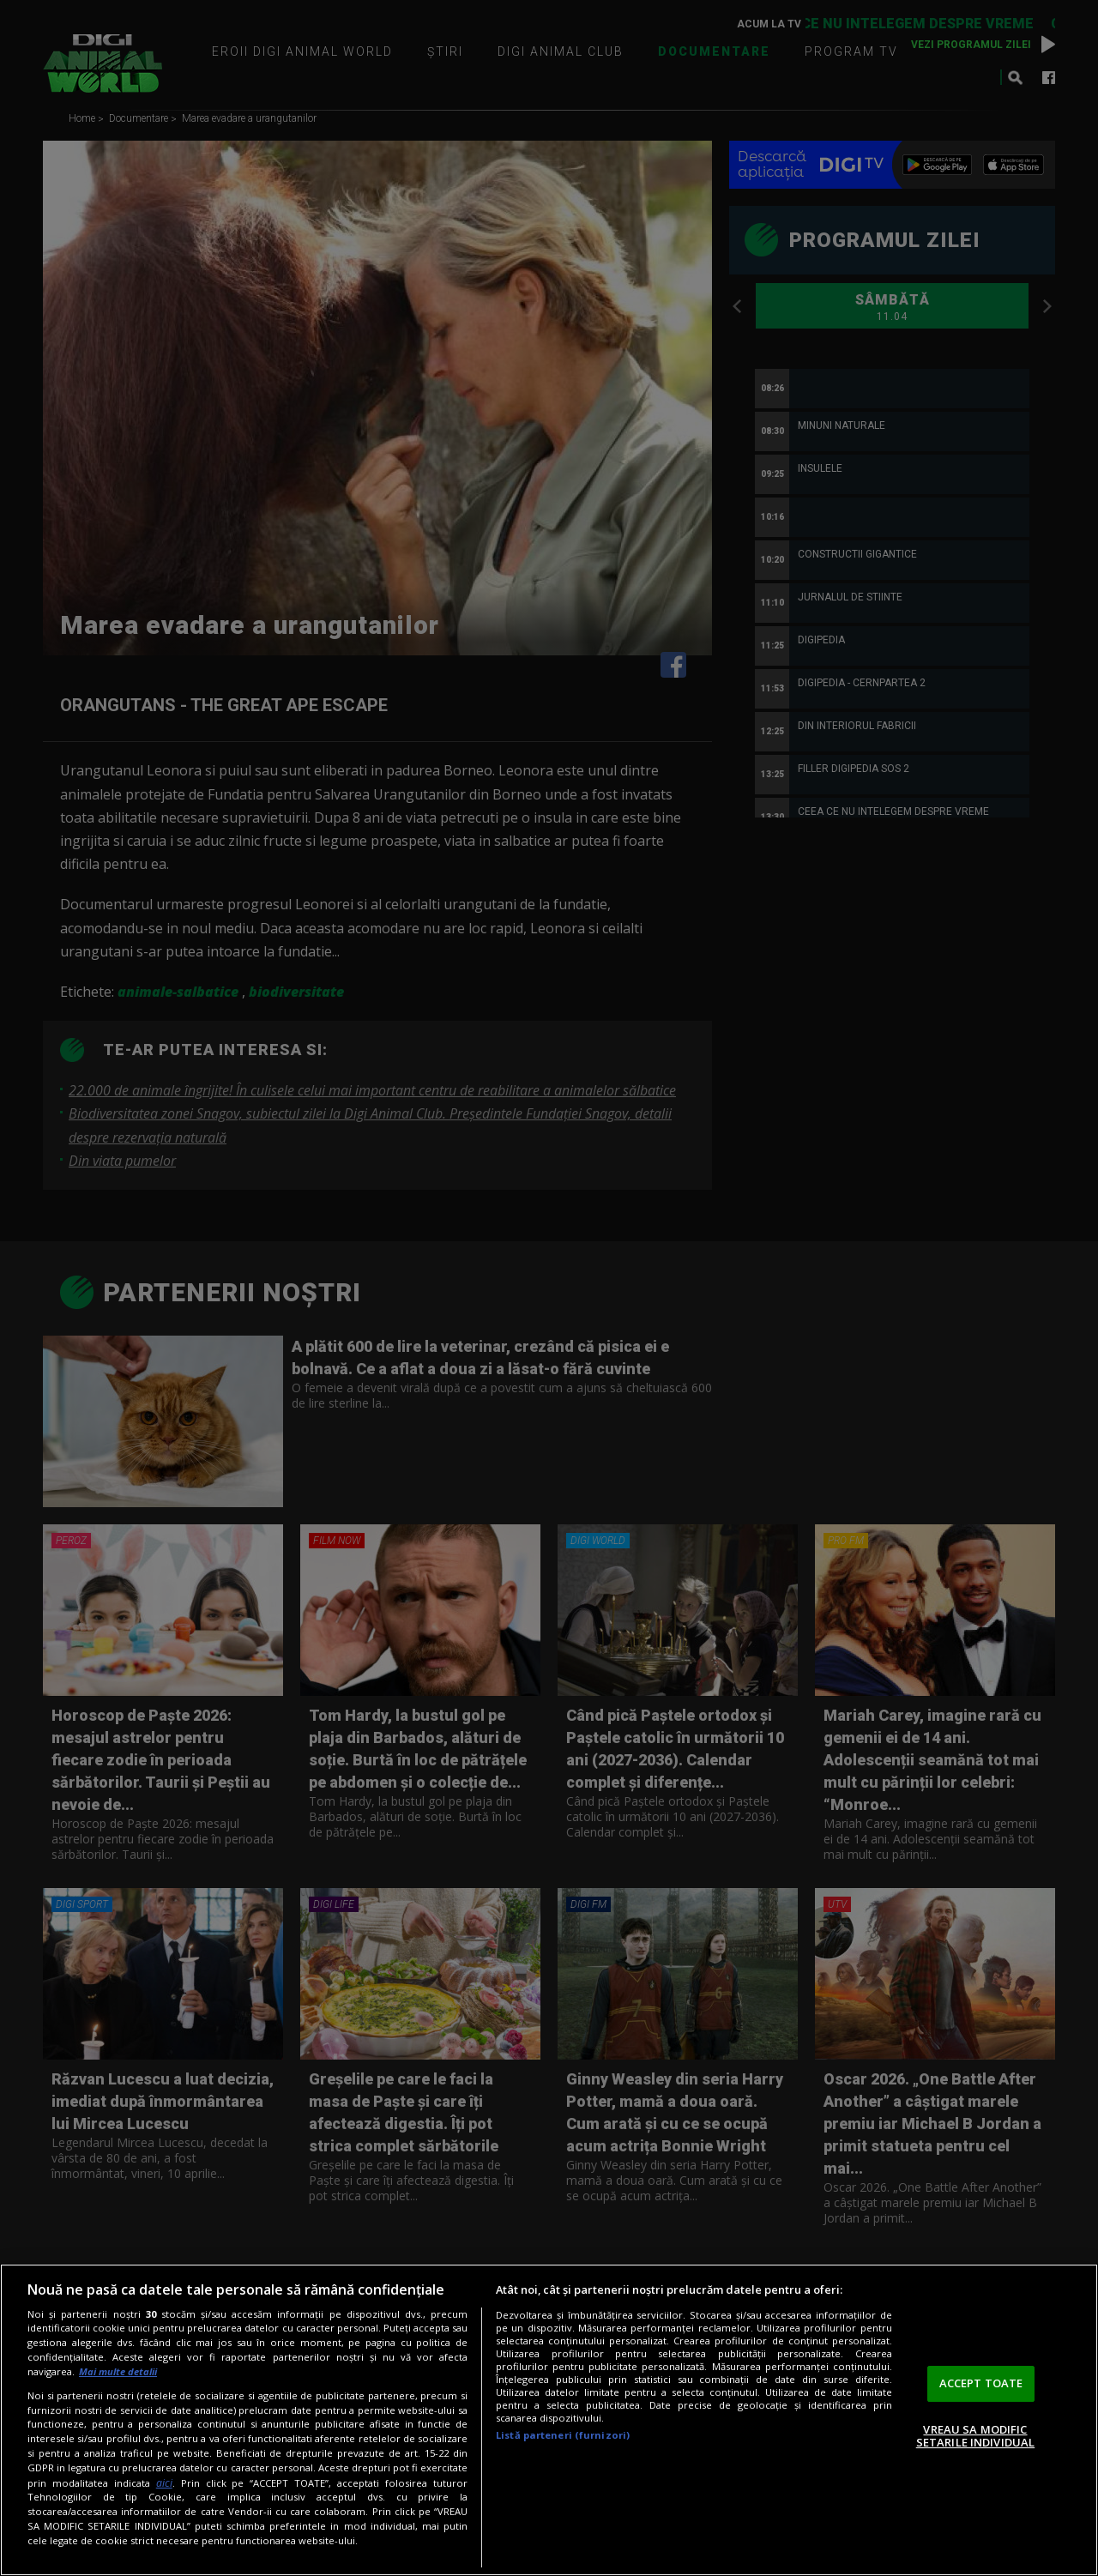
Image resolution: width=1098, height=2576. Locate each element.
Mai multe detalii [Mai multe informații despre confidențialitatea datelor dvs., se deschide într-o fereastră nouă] (118, 2371)
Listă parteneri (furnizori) (563, 2434)
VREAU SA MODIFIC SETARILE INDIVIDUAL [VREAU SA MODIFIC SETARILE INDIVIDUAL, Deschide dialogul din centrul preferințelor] (975, 2436)
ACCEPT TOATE (981, 2383)
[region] (549, 2420)
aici (164, 2483)
